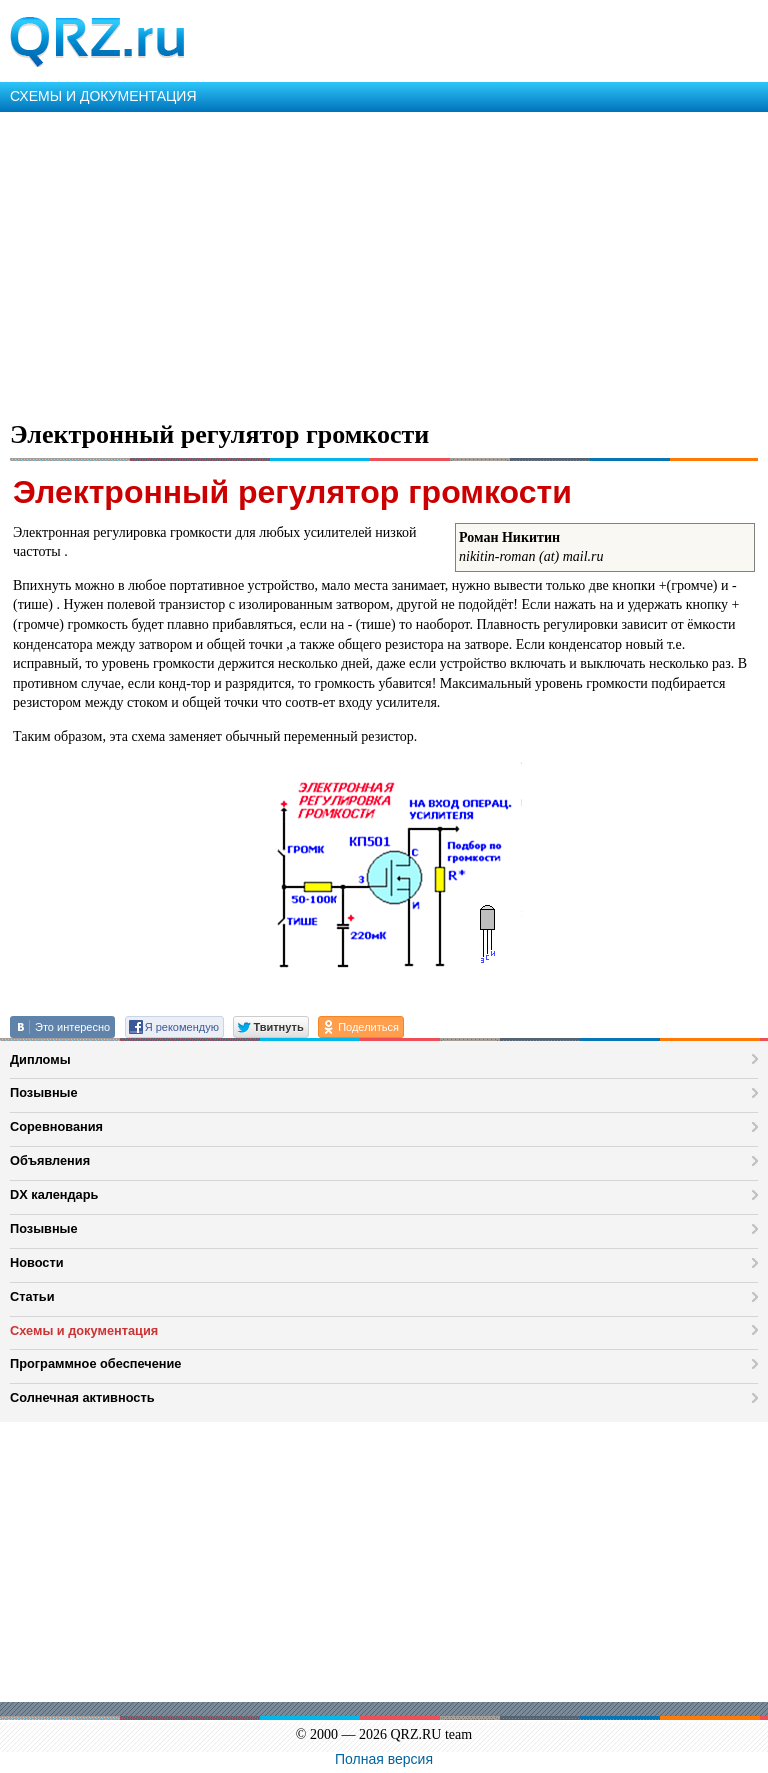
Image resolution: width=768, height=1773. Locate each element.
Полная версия (384, 1759)
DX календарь (54, 1194)
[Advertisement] (384, 262)
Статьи (32, 1296)
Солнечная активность (82, 1397)
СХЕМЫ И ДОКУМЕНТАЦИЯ (103, 96)
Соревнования (56, 1126)
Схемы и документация (84, 1330)
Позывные (44, 1092)
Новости (37, 1262)
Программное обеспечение (95, 1363)
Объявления (50, 1160)
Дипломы (40, 1059)
